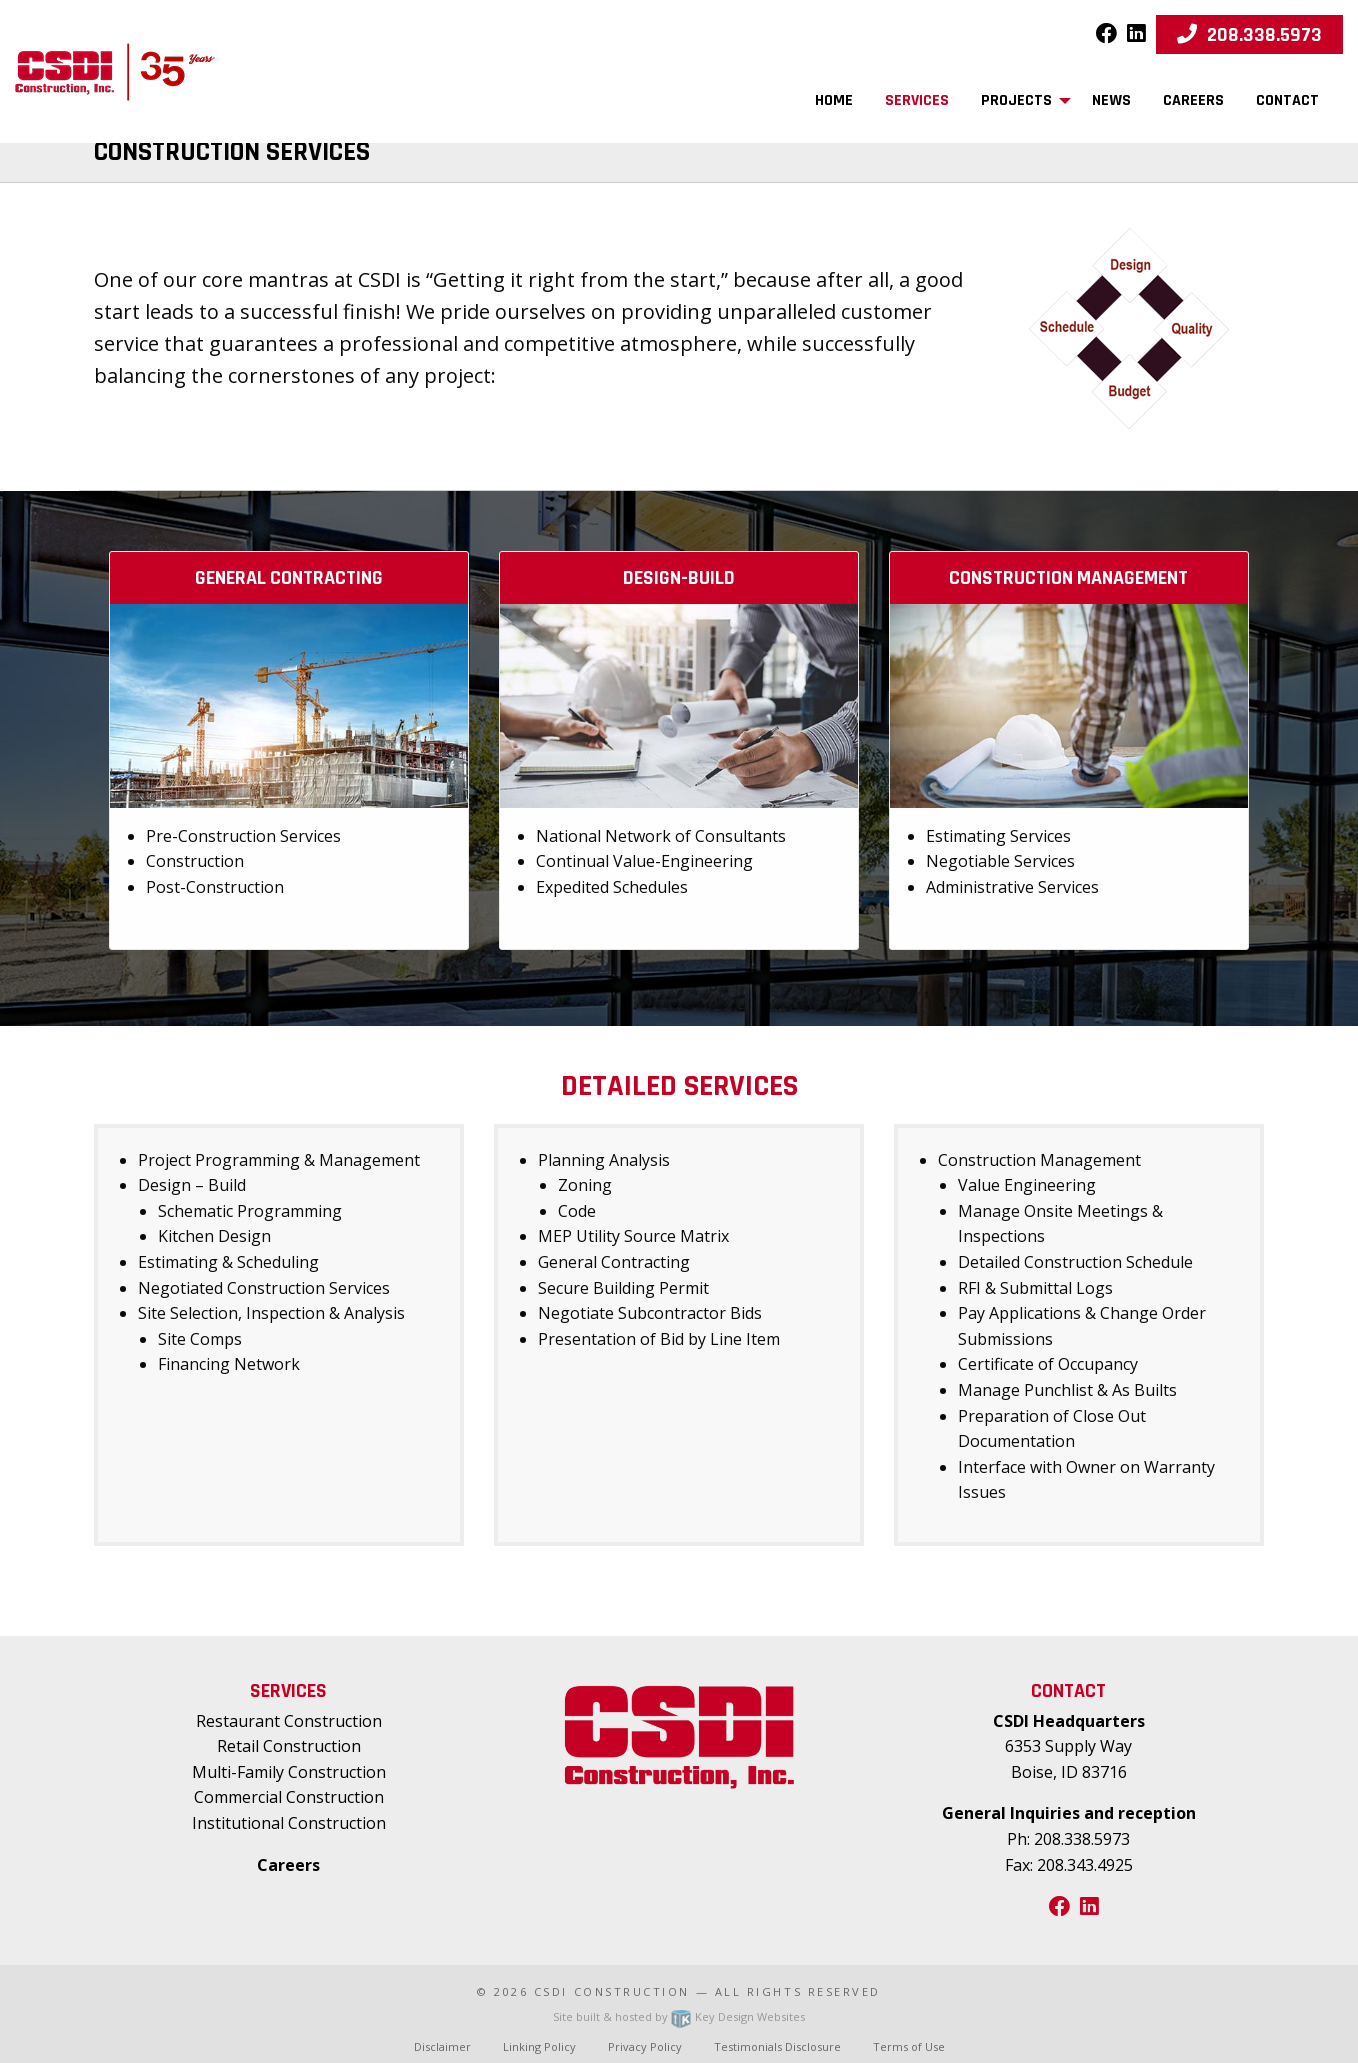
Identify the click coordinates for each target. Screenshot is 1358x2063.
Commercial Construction (289, 1797)
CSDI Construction (612, 1991)
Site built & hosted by (679, 2016)
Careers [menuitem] (1193, 100)
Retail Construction (289, 1746)
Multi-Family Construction (289, 1772)
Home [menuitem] (834, 100)
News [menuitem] (1111, 100)
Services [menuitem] (917, 100)
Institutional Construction (289, 1823)
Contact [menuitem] (1287, 100)
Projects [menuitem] (1016, 100)
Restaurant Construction (289, 1721)
